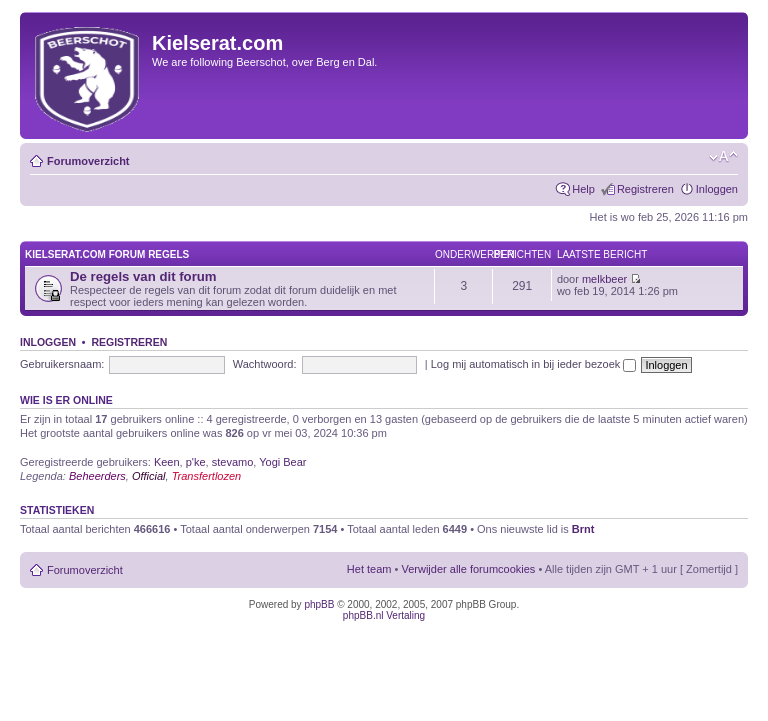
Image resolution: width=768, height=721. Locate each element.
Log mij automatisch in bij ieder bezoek (534, 364)
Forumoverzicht (88, 161)
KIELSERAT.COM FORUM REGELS (107, 254)
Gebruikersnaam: (62, 364)
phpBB (319, 604)
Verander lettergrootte (723, 157)
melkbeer (604, 279)
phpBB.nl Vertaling (384, 615)
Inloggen (717, 189)
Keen (167, 462)
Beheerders (97, 476)
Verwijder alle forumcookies (468, 569)
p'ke (196, 462)
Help (583, 189)
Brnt (583, 529)
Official (149, 476)
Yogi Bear (282, 462)
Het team (369, 569)
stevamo (233, 462)
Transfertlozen (207, 476)
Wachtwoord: (265, 364)
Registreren (645, 189)
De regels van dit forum (143, 276)
